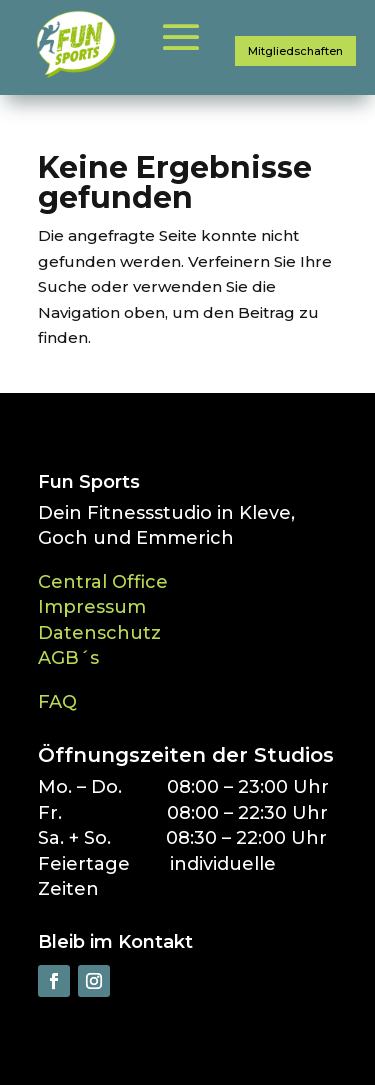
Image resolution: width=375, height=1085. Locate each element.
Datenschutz (99, 633)
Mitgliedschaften (295, 51)
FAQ (57, 702)
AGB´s (68, 658)
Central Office (103, 582)
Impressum (92, 607)
